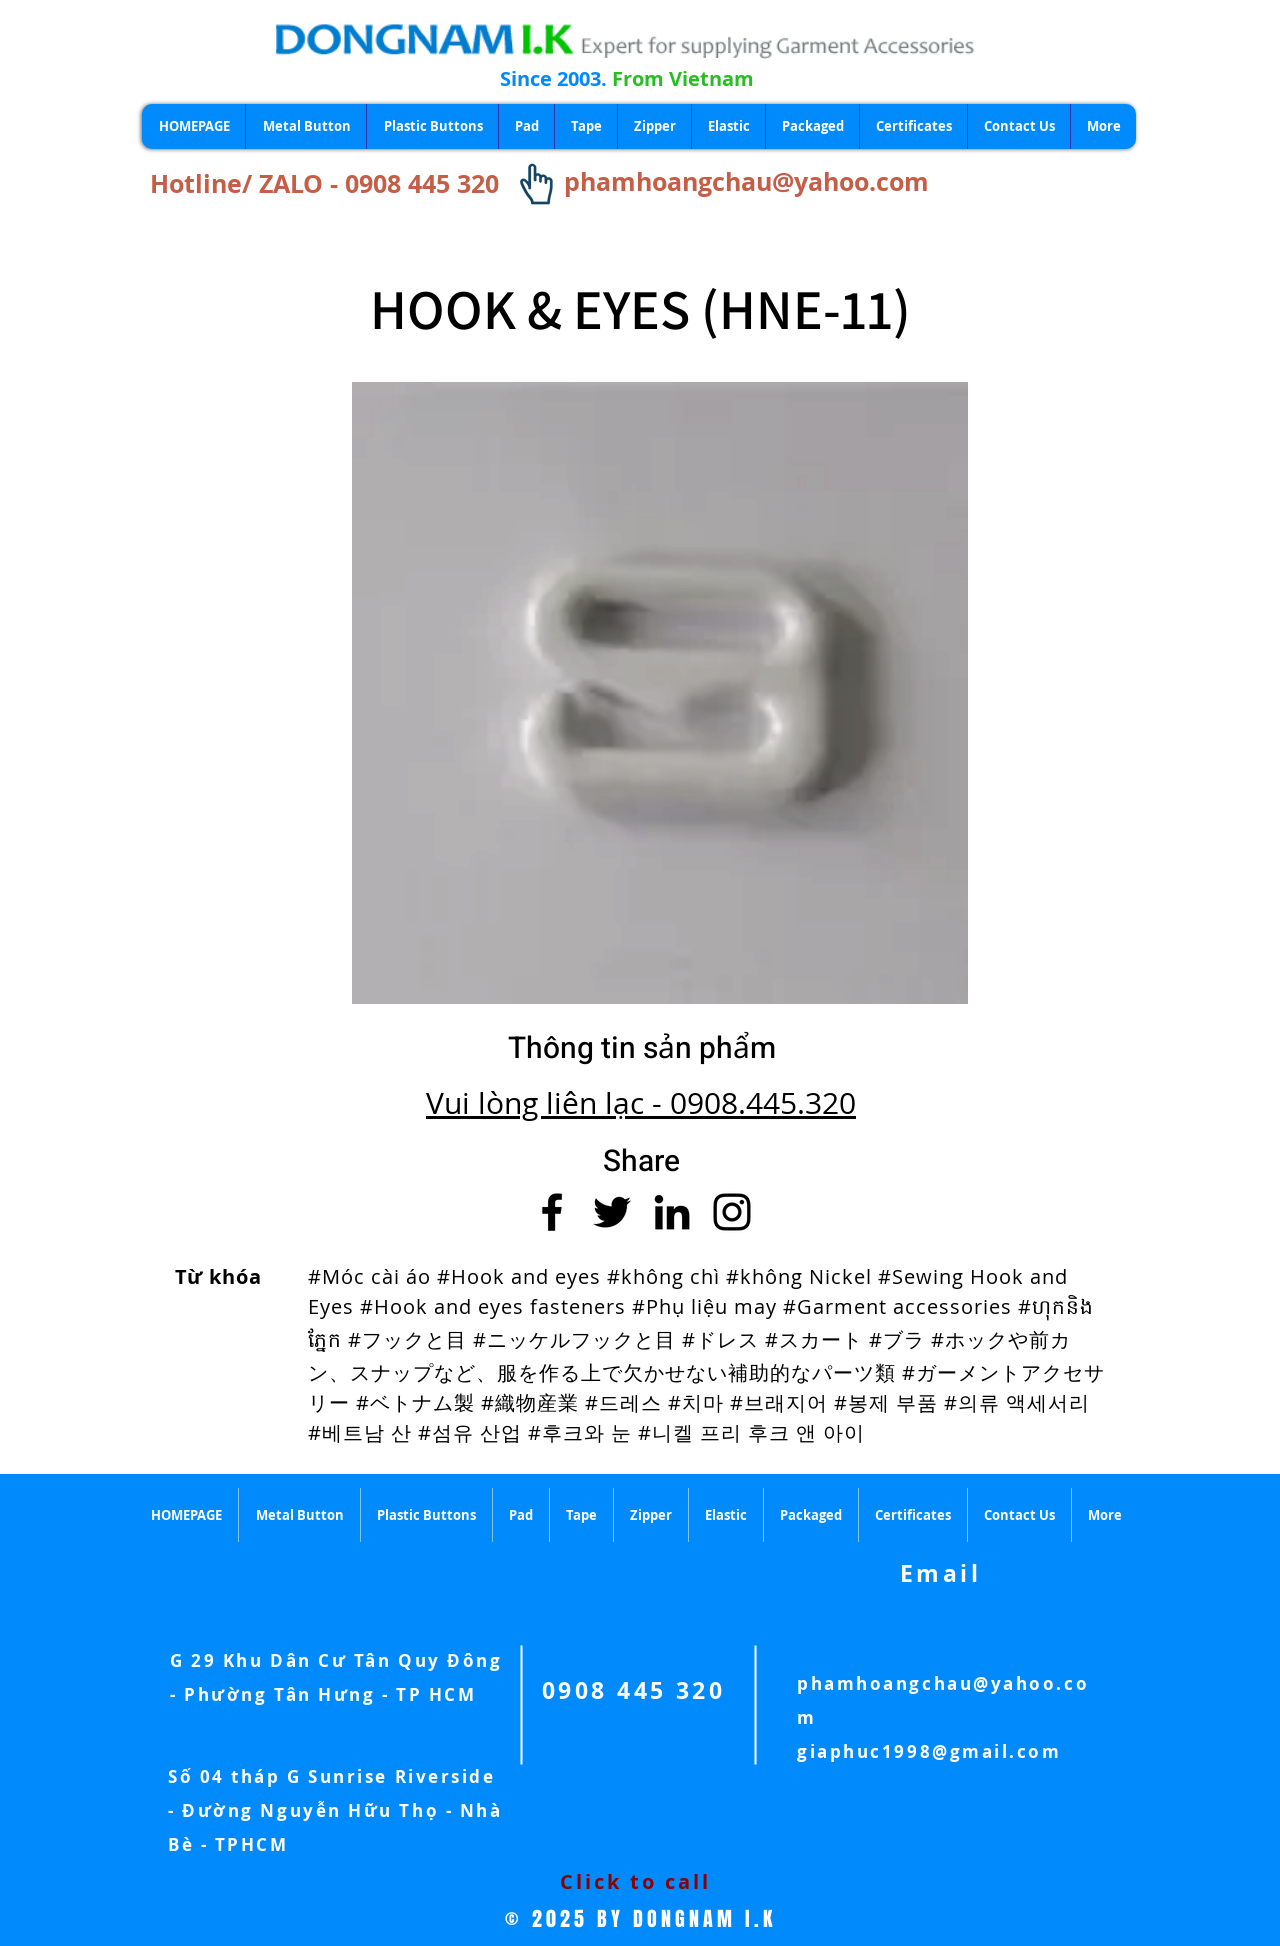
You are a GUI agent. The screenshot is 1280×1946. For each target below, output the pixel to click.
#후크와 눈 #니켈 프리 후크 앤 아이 (696, 1432)
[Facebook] (552, 1212)
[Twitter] (612, 1212)
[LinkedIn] (672, 1212)
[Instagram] (732, 1212)
